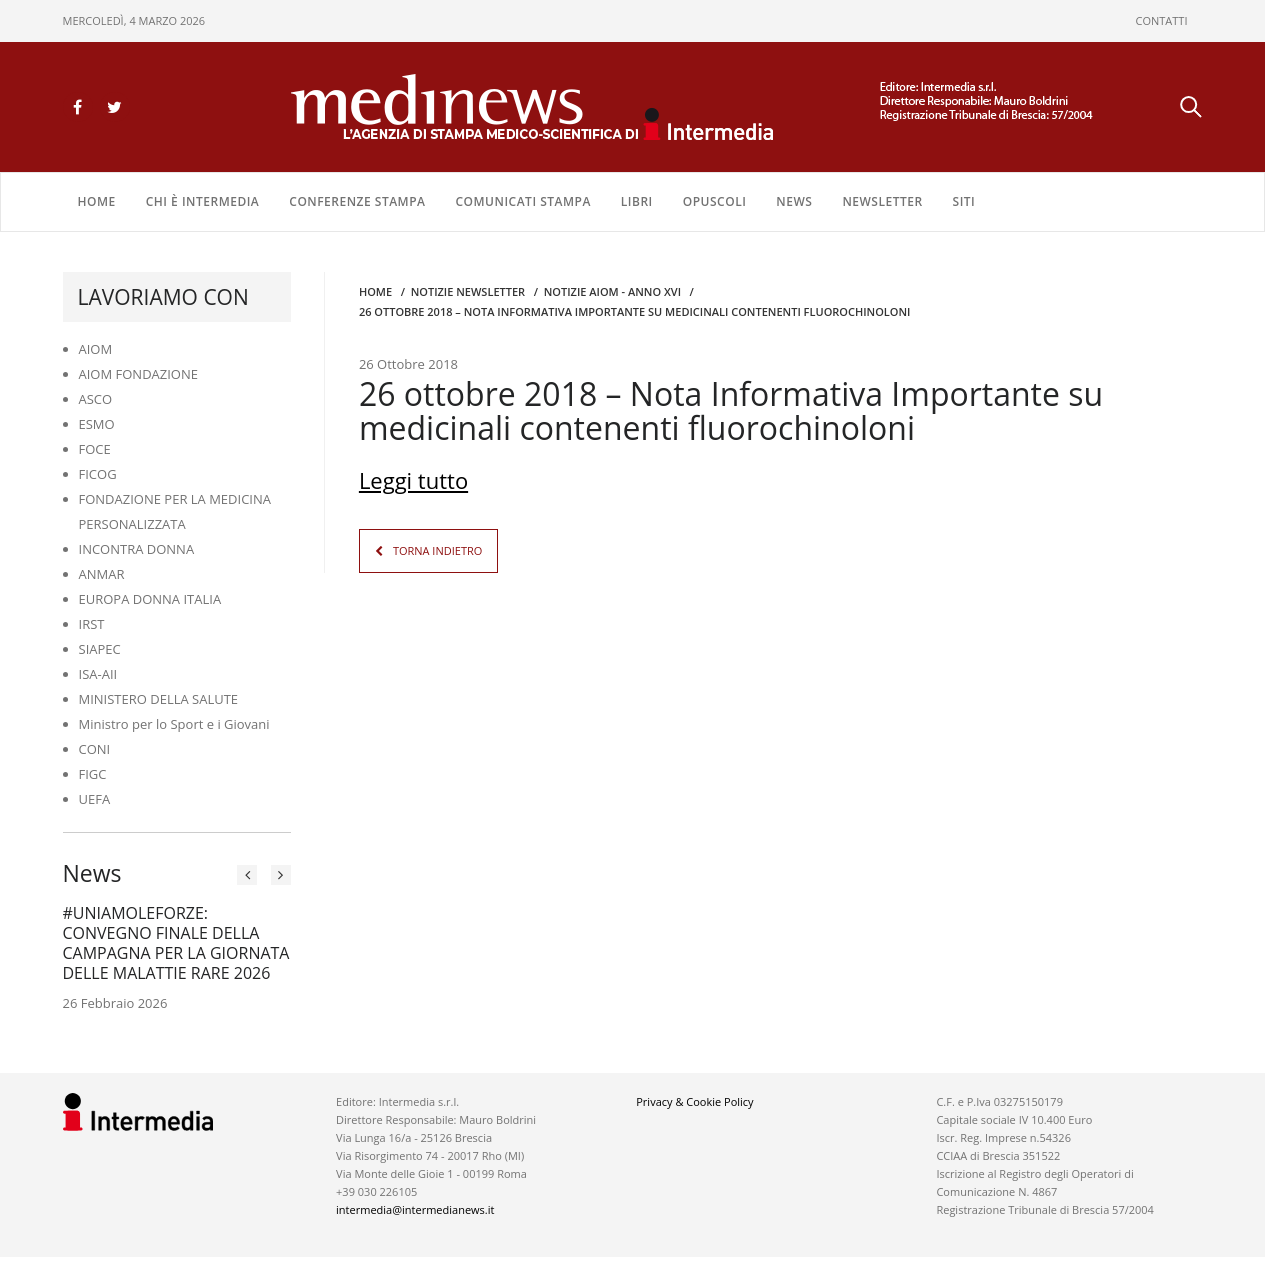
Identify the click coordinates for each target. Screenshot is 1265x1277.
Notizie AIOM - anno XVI (612, 291)
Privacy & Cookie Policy (694, 1101)
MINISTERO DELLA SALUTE (159, 699)
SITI (964, 201)
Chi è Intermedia (203, 201)
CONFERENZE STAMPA (357, 201)
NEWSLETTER (882, 201)
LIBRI (637, 201)
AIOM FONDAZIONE (139, 374)
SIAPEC (100, 649)
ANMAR (102, 574)
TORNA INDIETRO (437, 550)
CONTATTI (1162, 20)
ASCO (96, 399)
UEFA (95, 799)
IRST (92, 624)
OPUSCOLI (715, 201)
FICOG (98, 474)
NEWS (794, 201)
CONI (95, 749)
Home (97, 201)
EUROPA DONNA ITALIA (150, 599)
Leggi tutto (413, 480)
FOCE (95, 449)
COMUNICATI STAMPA (522, 201)
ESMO (97, 424)
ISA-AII (98, 674)
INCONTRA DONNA (137, 549)
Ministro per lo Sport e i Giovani (174, 724)
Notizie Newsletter (468, 291)
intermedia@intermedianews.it (415, 1209)
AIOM (96, 349)
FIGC (93, 774)
